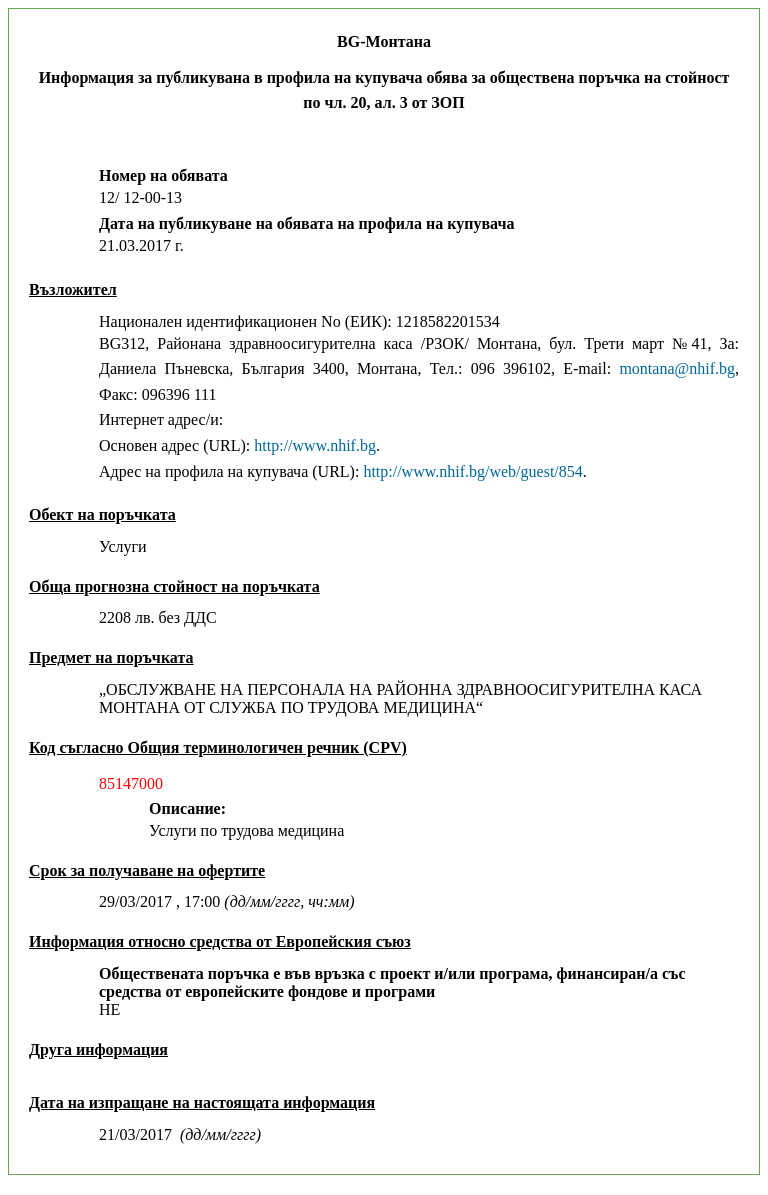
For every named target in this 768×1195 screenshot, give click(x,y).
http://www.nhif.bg (315, 445)
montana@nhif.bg (677, 368)
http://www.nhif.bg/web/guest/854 (472, 471)
